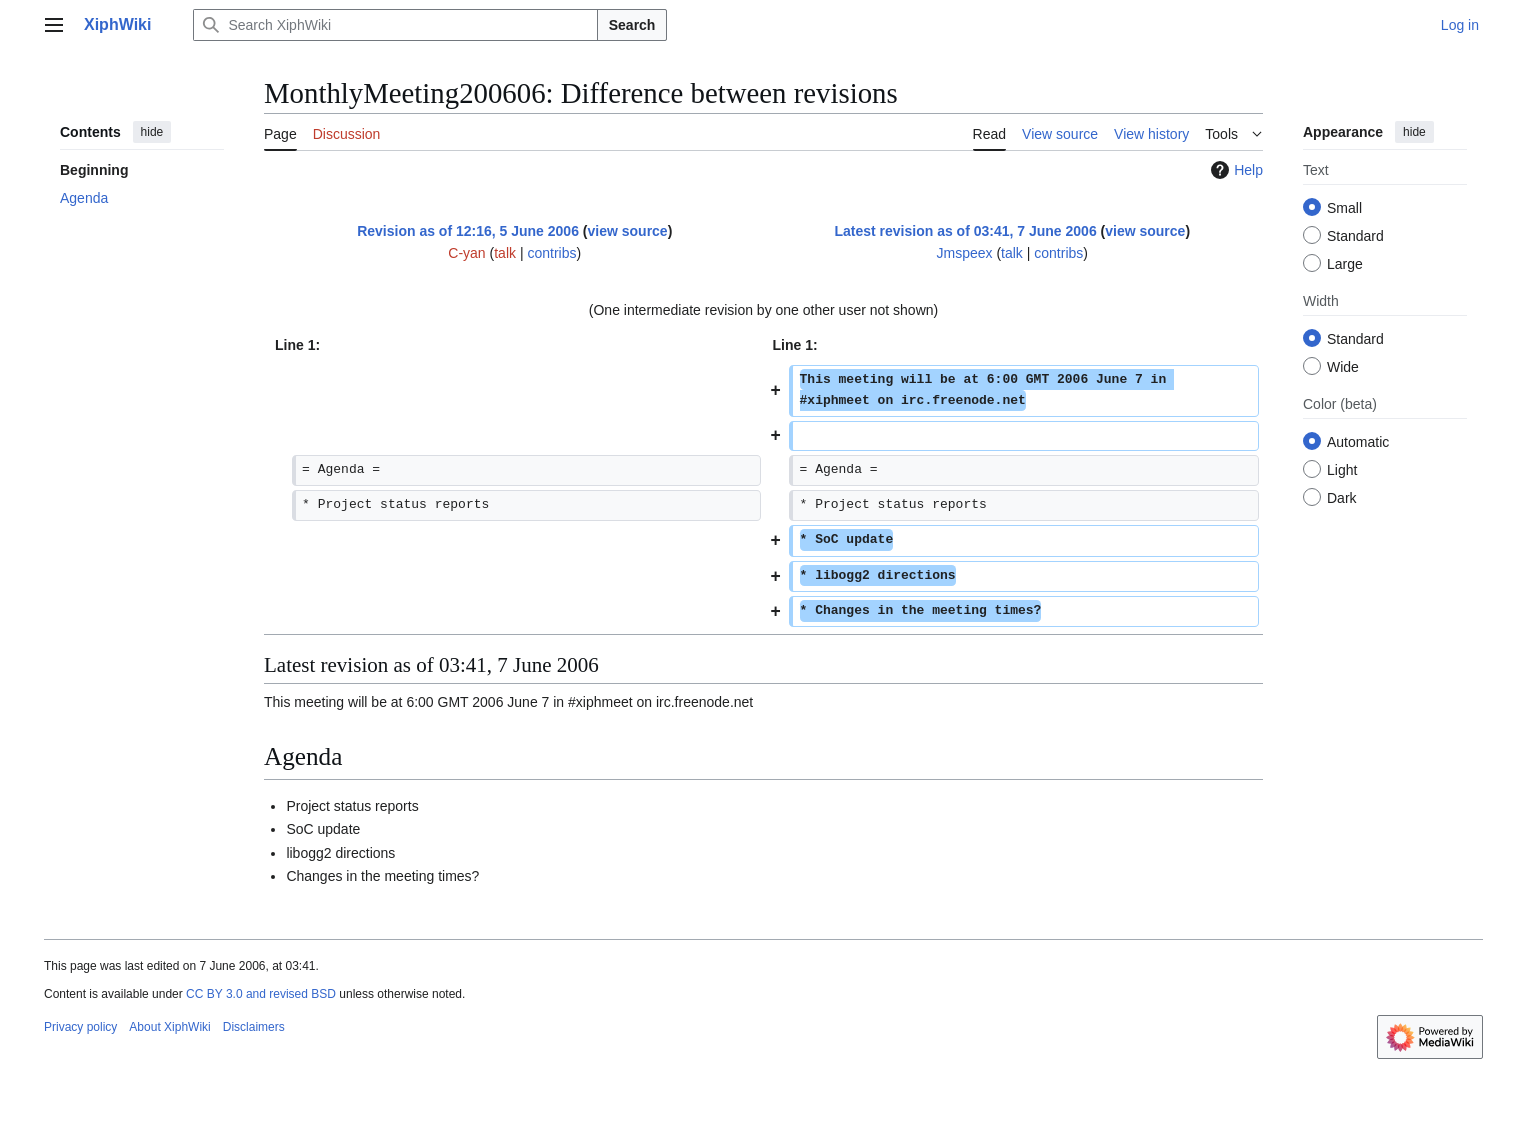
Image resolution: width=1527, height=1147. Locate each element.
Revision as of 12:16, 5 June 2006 (468, 231)
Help (1234, 170)
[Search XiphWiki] (395, 25)
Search (632, 25)
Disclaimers (254, 1027)
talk (505, 253)
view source (628, 231)
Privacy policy (80, 1027)
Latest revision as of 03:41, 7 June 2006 (965, 231)
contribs (551, 253)
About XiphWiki (169, 1027)
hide (152, 132)
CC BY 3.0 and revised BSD (261, 994)
